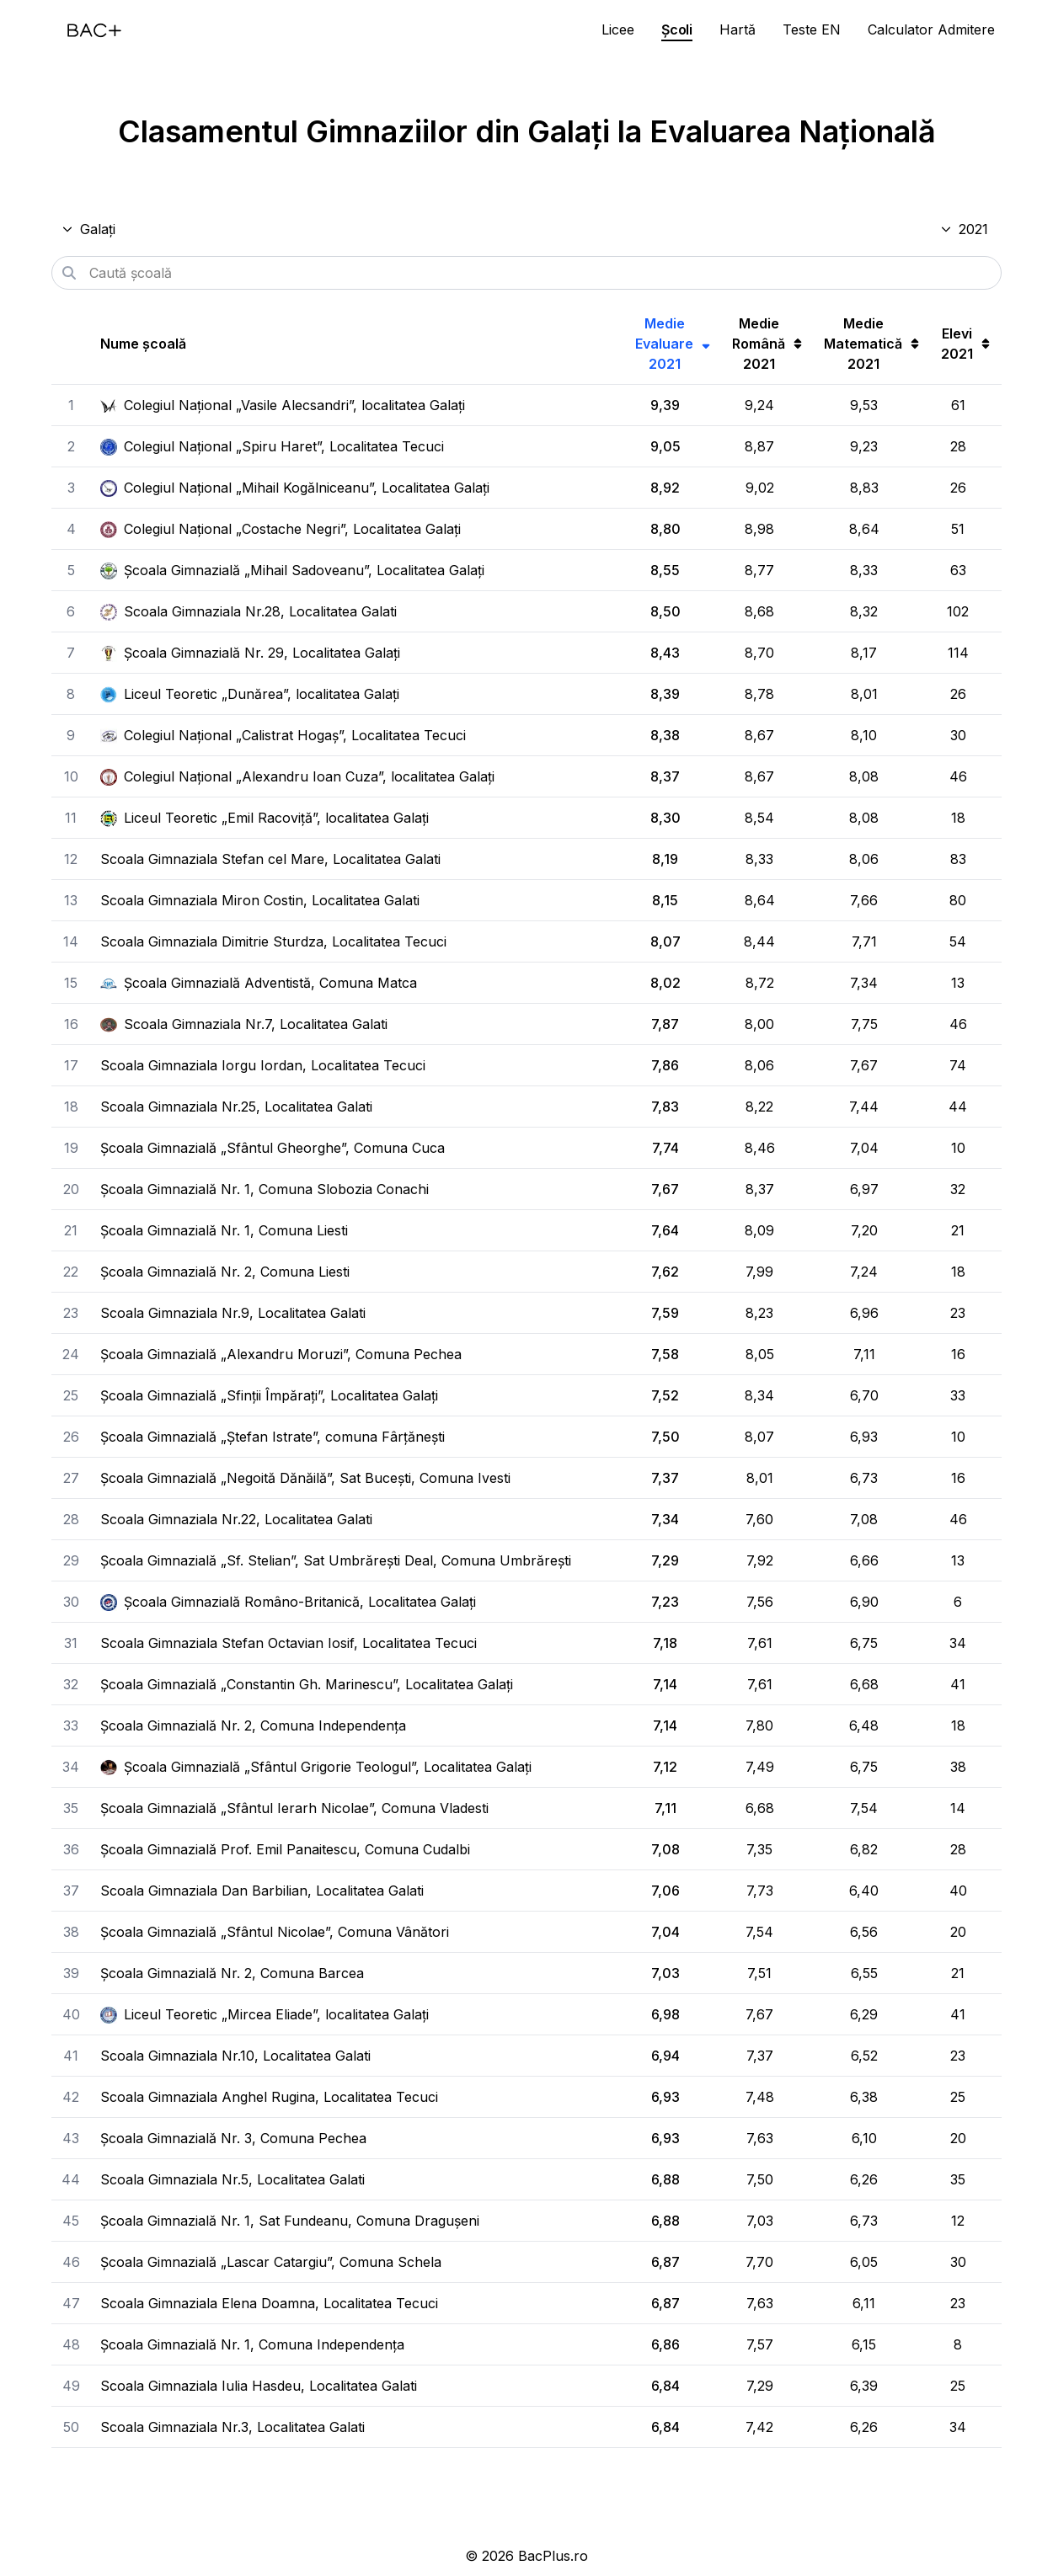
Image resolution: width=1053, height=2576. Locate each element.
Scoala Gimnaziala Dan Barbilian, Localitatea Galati (262, 1890)
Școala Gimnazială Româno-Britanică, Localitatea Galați (288, 1601)
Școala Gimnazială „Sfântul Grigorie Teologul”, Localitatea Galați (316, 1766)
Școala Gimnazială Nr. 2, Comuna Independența (253, 1725)
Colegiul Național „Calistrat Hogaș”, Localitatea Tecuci (283, 735)
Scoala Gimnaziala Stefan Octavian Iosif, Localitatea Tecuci (288, 1643)
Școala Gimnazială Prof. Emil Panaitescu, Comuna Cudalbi (285, 1849)
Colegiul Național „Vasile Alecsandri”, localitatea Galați (282, 405)
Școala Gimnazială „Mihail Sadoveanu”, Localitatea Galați (292, 570)
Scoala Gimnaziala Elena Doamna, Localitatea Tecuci (269, 2303)
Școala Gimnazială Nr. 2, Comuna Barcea (232, 1973)
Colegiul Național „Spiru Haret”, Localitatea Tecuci (272, 446)
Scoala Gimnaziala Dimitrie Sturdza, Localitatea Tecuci (273, 941)
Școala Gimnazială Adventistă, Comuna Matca (258, 982)
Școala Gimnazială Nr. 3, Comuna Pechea (233, 2138)
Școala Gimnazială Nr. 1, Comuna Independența (252, 2344)
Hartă (737, 29)
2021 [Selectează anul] (964, 229)
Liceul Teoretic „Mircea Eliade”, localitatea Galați (264, 2014)
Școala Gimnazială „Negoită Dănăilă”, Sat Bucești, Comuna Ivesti (305, 1477)
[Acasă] (94, 30)
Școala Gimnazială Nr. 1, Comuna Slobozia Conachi (264, 1189)
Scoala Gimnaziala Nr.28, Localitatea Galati (248, 611)
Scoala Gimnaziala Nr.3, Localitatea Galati (232, 2427)
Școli (676, 29)
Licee (617, 29)
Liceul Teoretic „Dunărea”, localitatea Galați (249, 693)
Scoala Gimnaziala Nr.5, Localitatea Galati (232, 2179)
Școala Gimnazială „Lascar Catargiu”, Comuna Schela (270, 2261)
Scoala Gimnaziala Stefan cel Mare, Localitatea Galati (270, 859)
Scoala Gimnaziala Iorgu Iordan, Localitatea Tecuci (262, 1065)
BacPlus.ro (553, 2555)
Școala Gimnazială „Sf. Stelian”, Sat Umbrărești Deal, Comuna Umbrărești (335, 1560)
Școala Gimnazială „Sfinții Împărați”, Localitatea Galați (269, 1395)
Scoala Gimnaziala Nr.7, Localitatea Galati (244, 1024)
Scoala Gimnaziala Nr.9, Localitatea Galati (233, 1312)
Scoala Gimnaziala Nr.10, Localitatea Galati (235, 2055)
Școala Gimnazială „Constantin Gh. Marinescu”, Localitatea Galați (306, 1684)
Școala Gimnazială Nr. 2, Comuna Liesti (225, 1271)
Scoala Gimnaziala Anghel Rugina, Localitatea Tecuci (269, 2096)
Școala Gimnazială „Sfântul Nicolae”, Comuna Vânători (274, 1931)
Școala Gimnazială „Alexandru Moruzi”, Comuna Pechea (281, 1354)
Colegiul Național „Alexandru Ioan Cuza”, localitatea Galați (297, 776)
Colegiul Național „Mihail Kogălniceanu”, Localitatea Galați (294, 487)
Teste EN (812, 29)
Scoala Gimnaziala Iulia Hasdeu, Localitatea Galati (258, 2385)
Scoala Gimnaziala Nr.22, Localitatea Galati (236, 1519)
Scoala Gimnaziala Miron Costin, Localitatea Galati (260, 900)
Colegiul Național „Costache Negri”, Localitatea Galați (280, 528)
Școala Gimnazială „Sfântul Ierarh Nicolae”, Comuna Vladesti (294, 1808)
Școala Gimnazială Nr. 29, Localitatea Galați (250, 652)
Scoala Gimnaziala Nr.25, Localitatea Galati (236, 1106)
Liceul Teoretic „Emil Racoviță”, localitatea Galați (264, 817)
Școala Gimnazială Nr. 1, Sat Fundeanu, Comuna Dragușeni (289, 2220)
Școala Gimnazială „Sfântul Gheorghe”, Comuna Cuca (272, 1147)
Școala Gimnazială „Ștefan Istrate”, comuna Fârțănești (272, 1436)
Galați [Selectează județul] (88, 229)
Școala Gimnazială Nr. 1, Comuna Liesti (224, 1230)
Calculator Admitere (931, 29)
